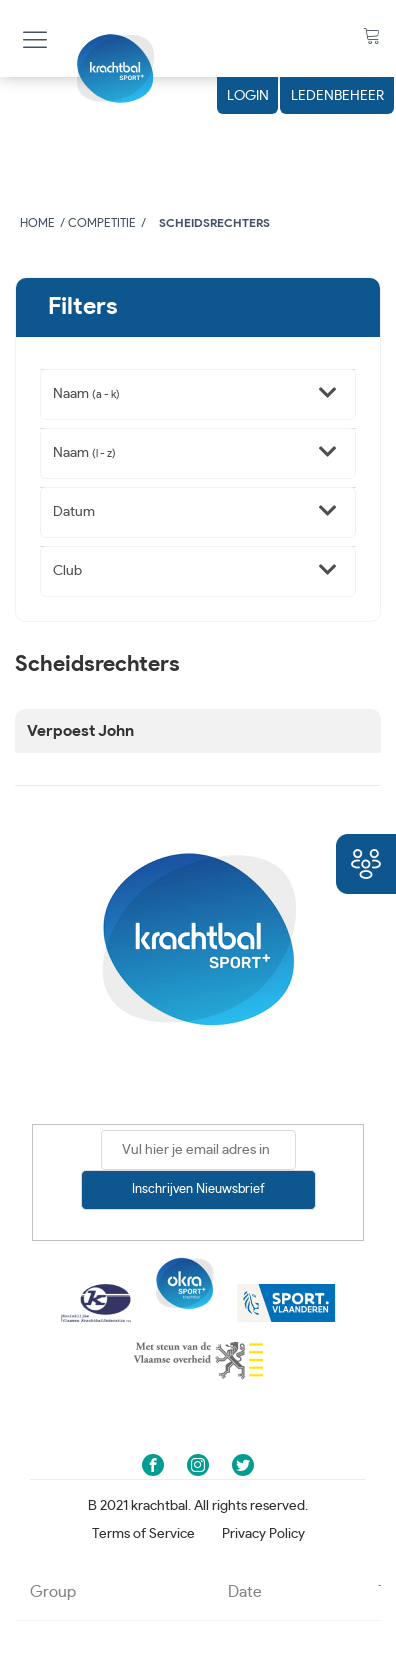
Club (67, 571)
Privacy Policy (263, 1534)
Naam (86, 394)
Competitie (102, 223)
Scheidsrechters (214, 223)
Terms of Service (143, 1534)
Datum (74, 512)
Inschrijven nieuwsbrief (198, 1189)
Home (37, 223)
